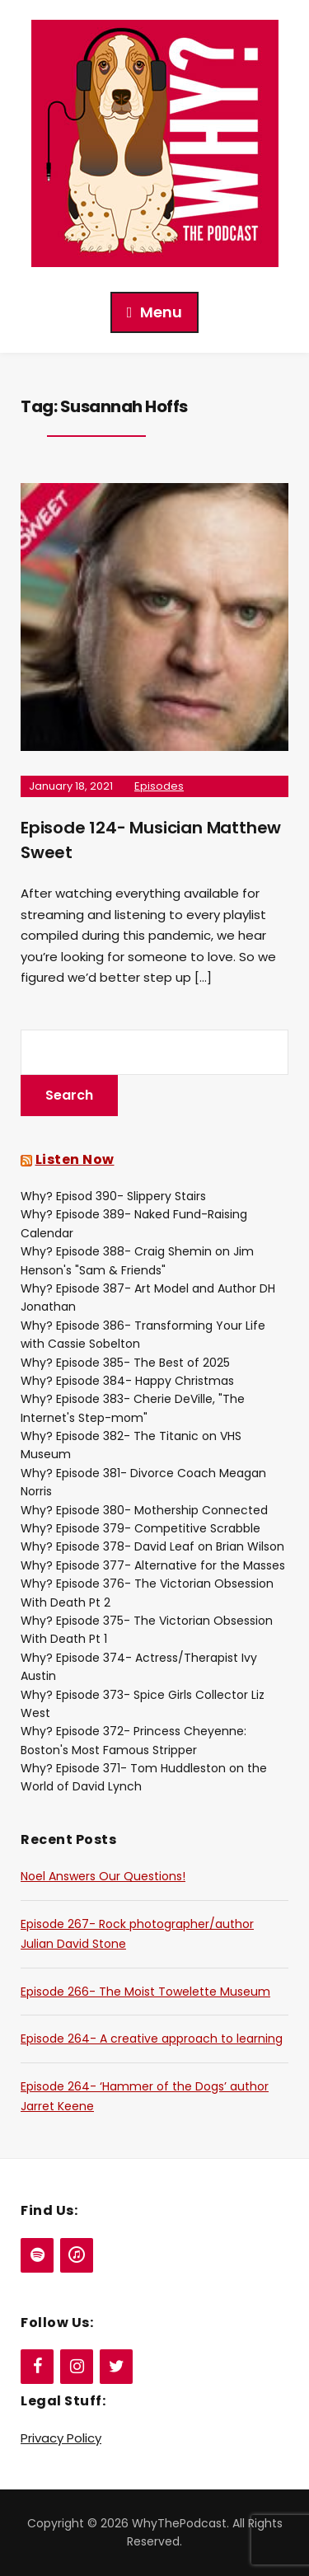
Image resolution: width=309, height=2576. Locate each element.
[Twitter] (116, 2366)
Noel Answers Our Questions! (103, 1876)
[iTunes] (76, 2255)
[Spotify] (37, 2255)
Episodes (159, 786)
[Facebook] (37, 2366)
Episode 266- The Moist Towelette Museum (145, 1991)
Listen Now (75, 1159)
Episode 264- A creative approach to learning (152, 2038)
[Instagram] (76, 2366)
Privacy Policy (61, 2438)
